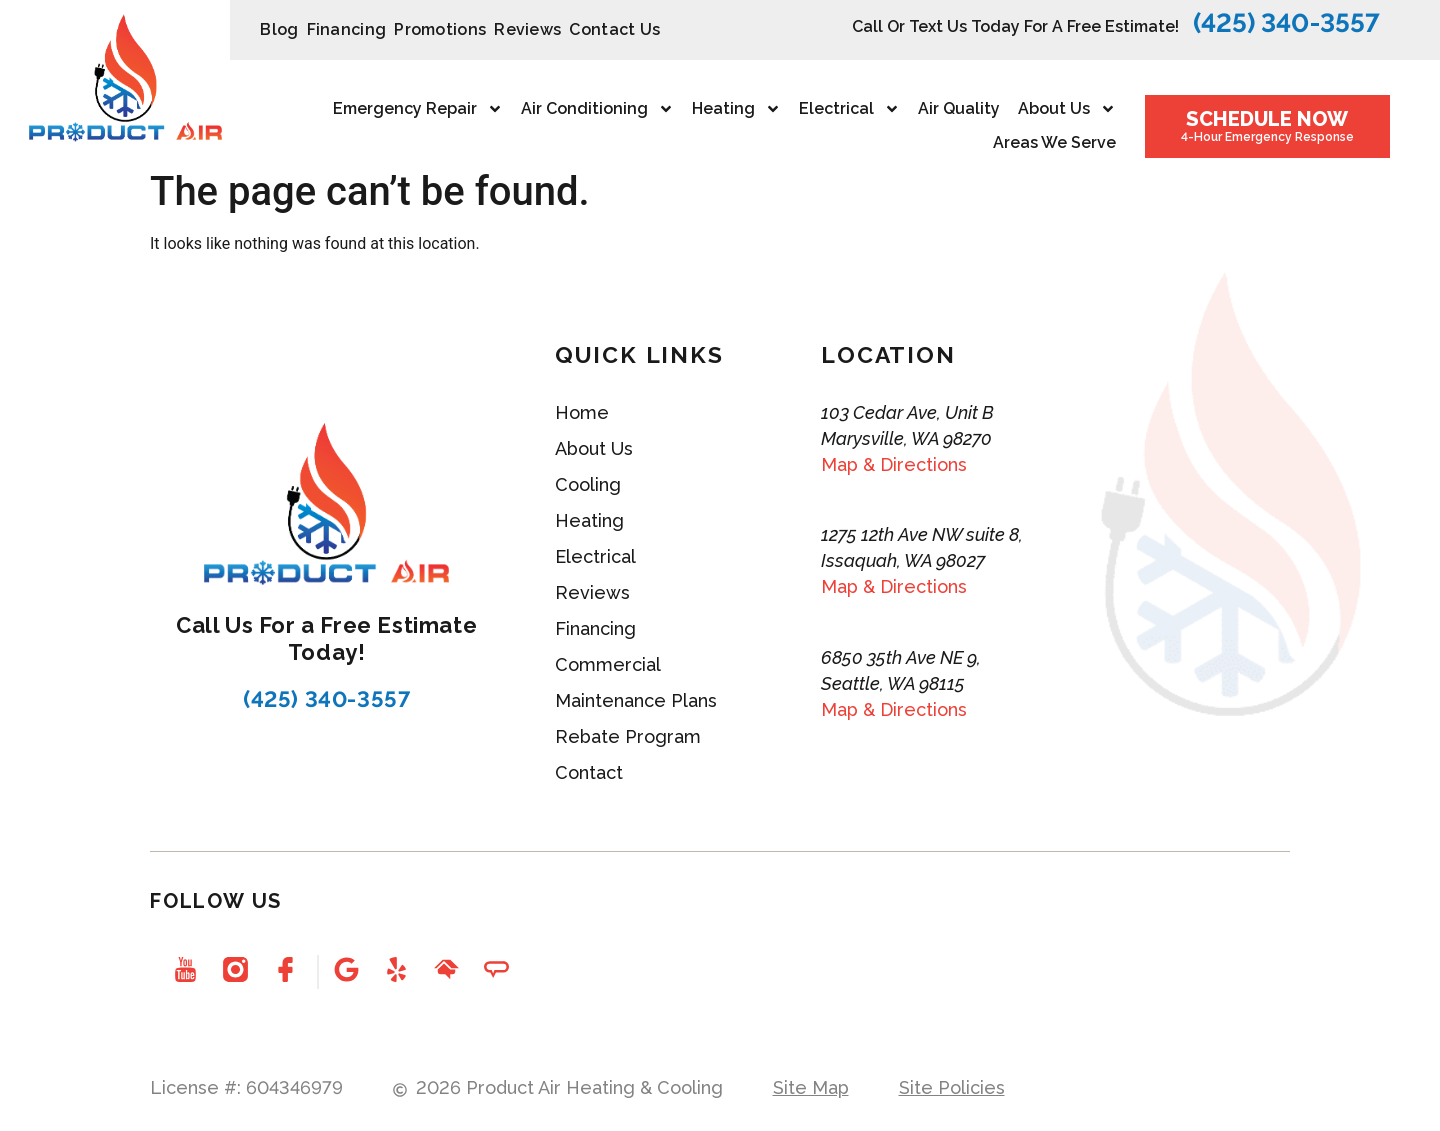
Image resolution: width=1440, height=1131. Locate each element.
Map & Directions (894, 464)
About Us (1067, 109)
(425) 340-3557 (1286, 23)
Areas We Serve (1054, 142)
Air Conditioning (597, 109)
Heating (736, 109)
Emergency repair (418, 109)
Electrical (849, 109)
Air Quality (959, 108)
